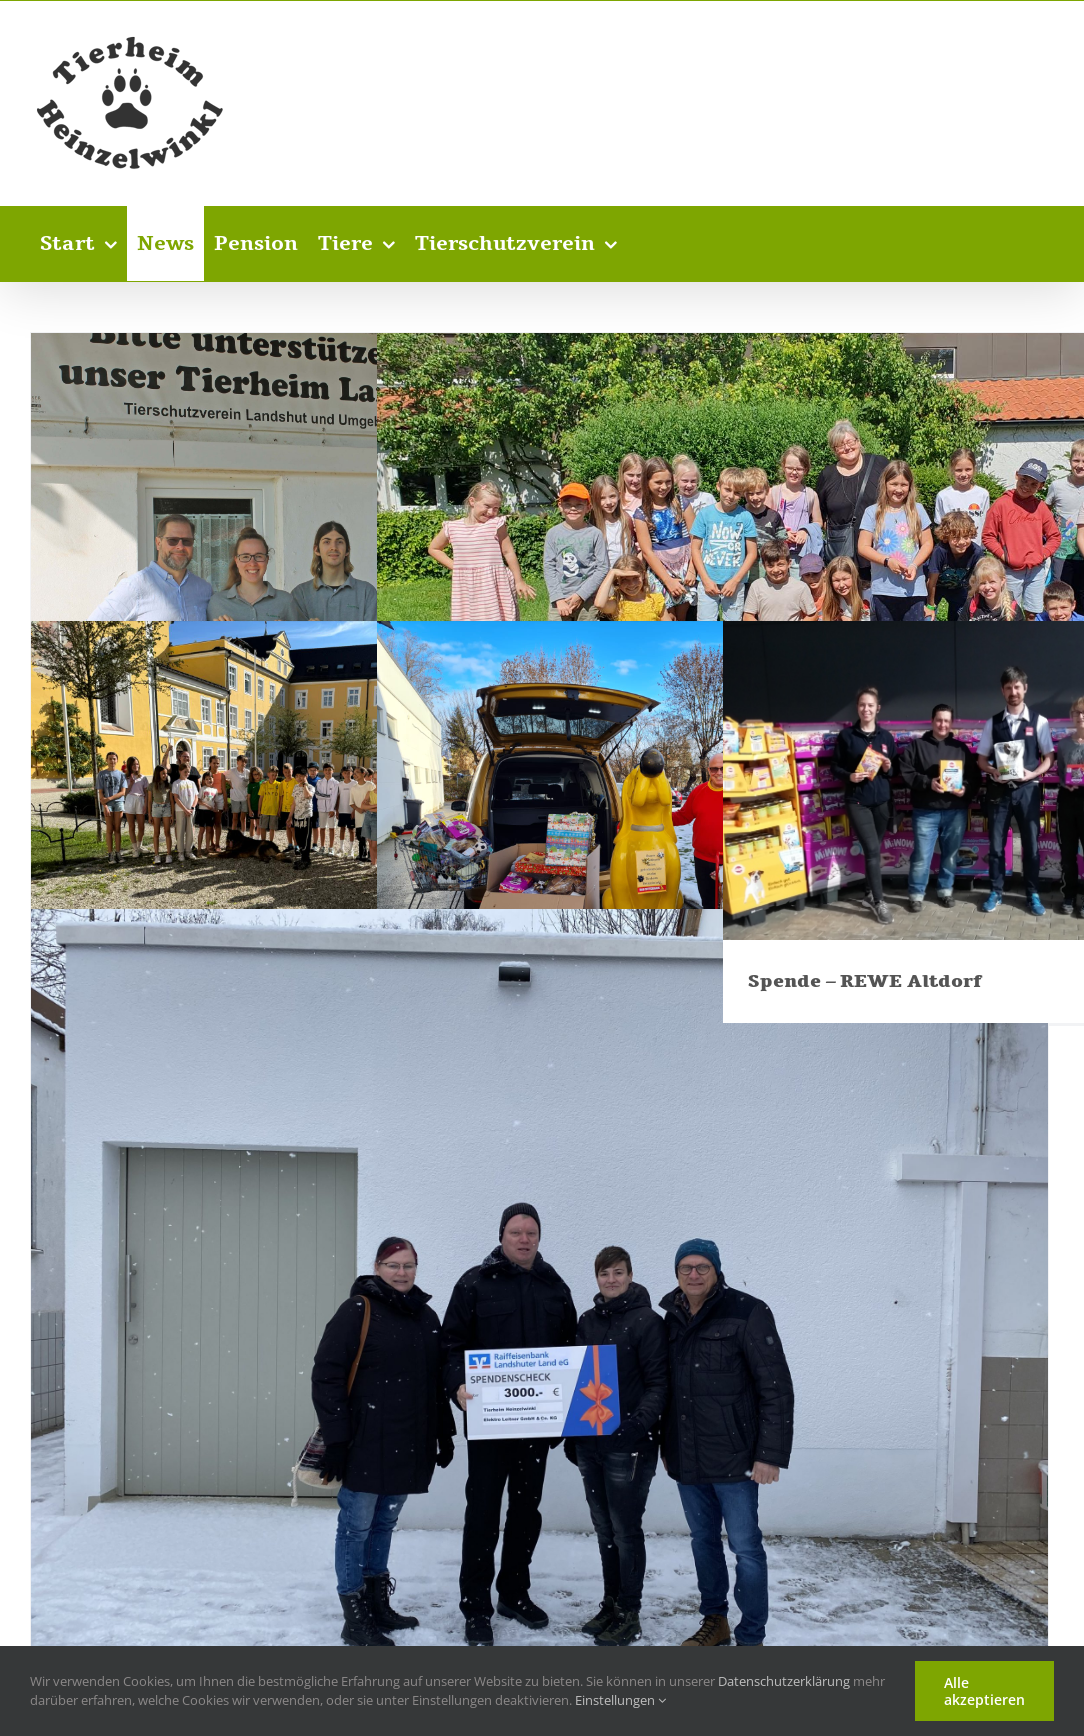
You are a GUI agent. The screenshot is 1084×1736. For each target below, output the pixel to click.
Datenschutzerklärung (784, 1681)
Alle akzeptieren (984, 1691)
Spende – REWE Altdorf (864, 981)
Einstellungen (620, 1700)
